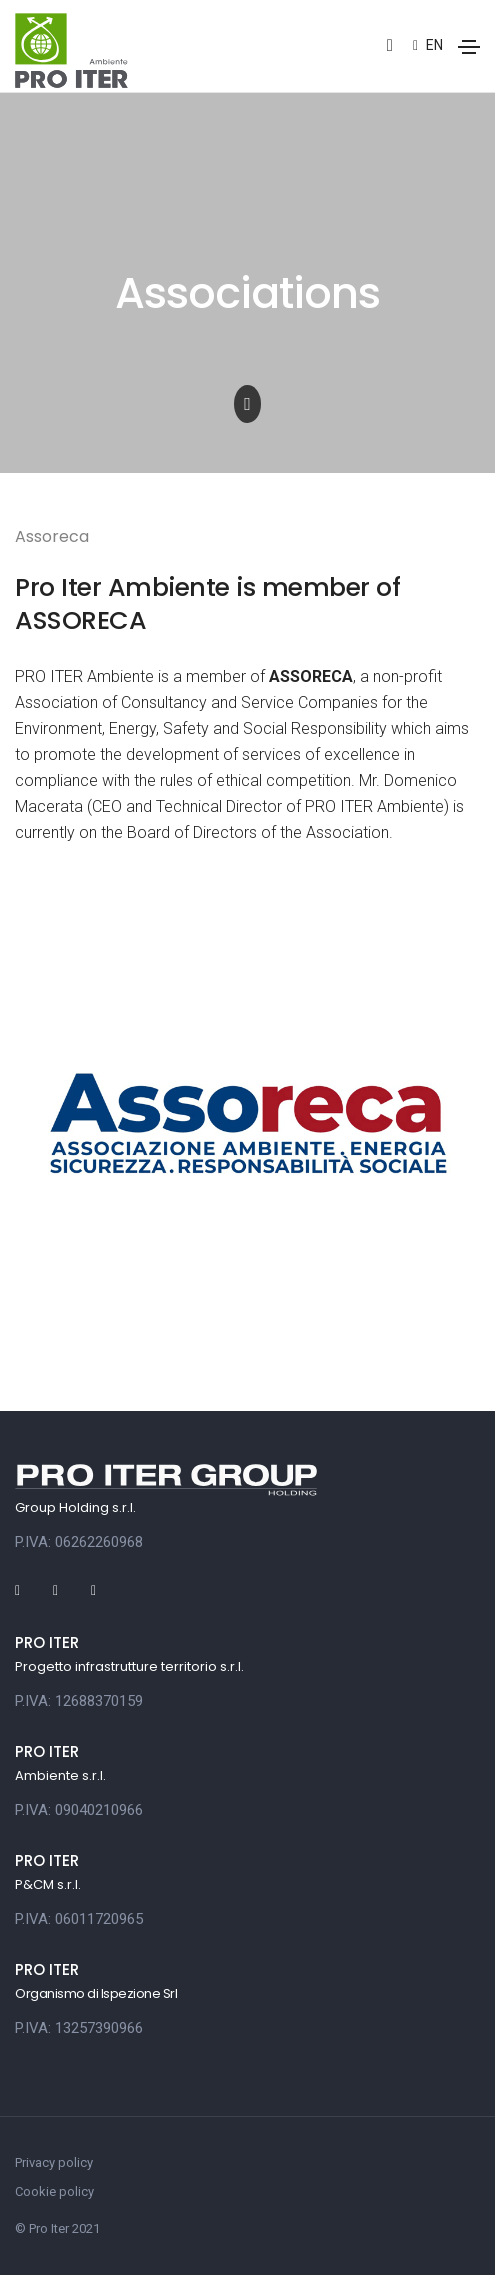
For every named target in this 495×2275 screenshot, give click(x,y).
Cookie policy (54, 2191)
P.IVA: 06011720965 (79, 1919)
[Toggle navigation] (469, 47)
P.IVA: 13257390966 (79, 2028)
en (428, 45)
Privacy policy (54, 2162)
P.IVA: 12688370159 (79, 1701)
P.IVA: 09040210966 (79, 1810)
